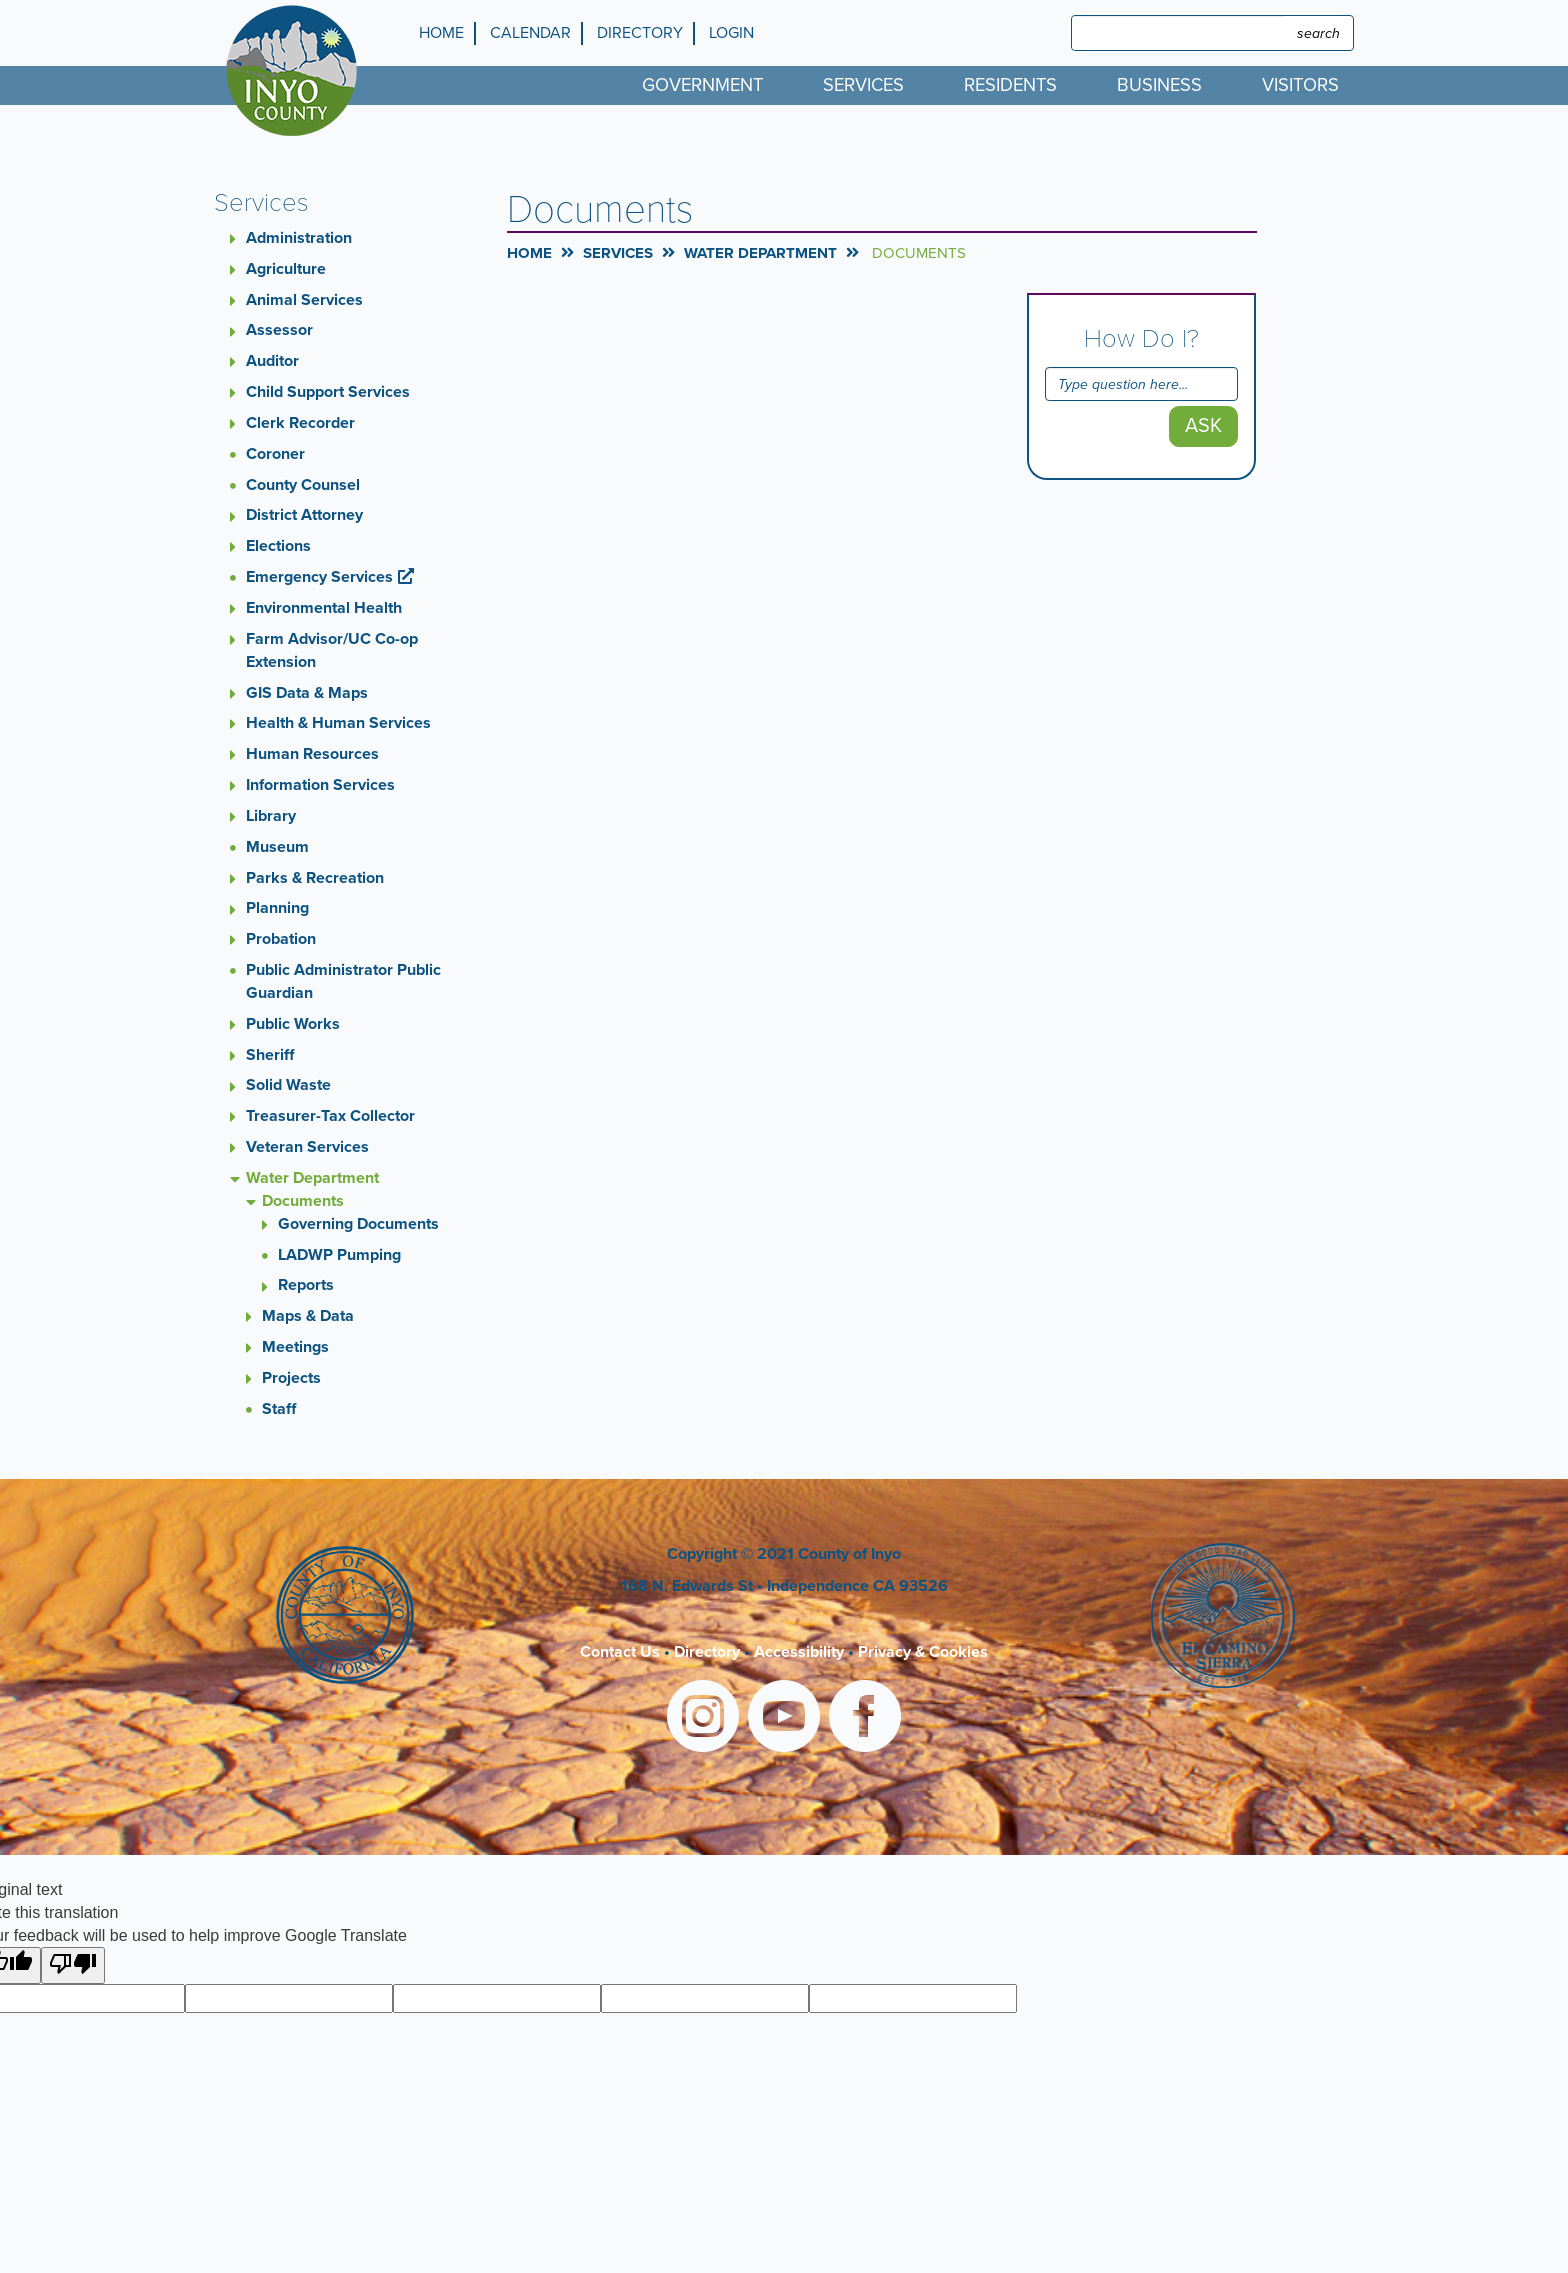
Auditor (272, 361)
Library (271, 816)
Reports (306, 1285)
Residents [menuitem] (1010, 85)
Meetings (295, 1347)
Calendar (530, 33)
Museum (277, 847)
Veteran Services (307, 1147)
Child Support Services (328, 392)
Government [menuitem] (702, 85)
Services (618, 253)
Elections (278, 546)
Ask (1203, 426)
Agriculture (286, 269)
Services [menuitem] (863, 85)
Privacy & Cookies (923, 1652)
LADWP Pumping (339, 1255)
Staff (279, 1409)
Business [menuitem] (1159, 85)
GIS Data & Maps (307, 693)
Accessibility (799, 1652)
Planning (277, 908)
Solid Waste (288, 1085)
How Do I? (1141, 339)
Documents (303, 1201)
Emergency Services (319, 577)
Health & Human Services (338, 723)
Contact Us (620, 1652)
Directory (640, 33)
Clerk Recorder (300, 423)
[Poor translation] (73, 1965)
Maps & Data (308, 1316)
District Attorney (304, 515)
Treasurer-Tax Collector (330, 1116)
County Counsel (303, 485)
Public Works (293, 1024)
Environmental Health (324, 608)
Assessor (279, 330)
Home (441, 33)
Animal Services (304, 300)
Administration (299, 238)
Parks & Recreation (315, 878)
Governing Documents (358, 1224)
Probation (281, 939)
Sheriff (270, 1055)
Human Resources (312, 754)
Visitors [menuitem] (1300, 85)
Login (731, 33)
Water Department (312, 1178)
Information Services (320, 785)
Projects (291, 1378)
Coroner (275, 454)
